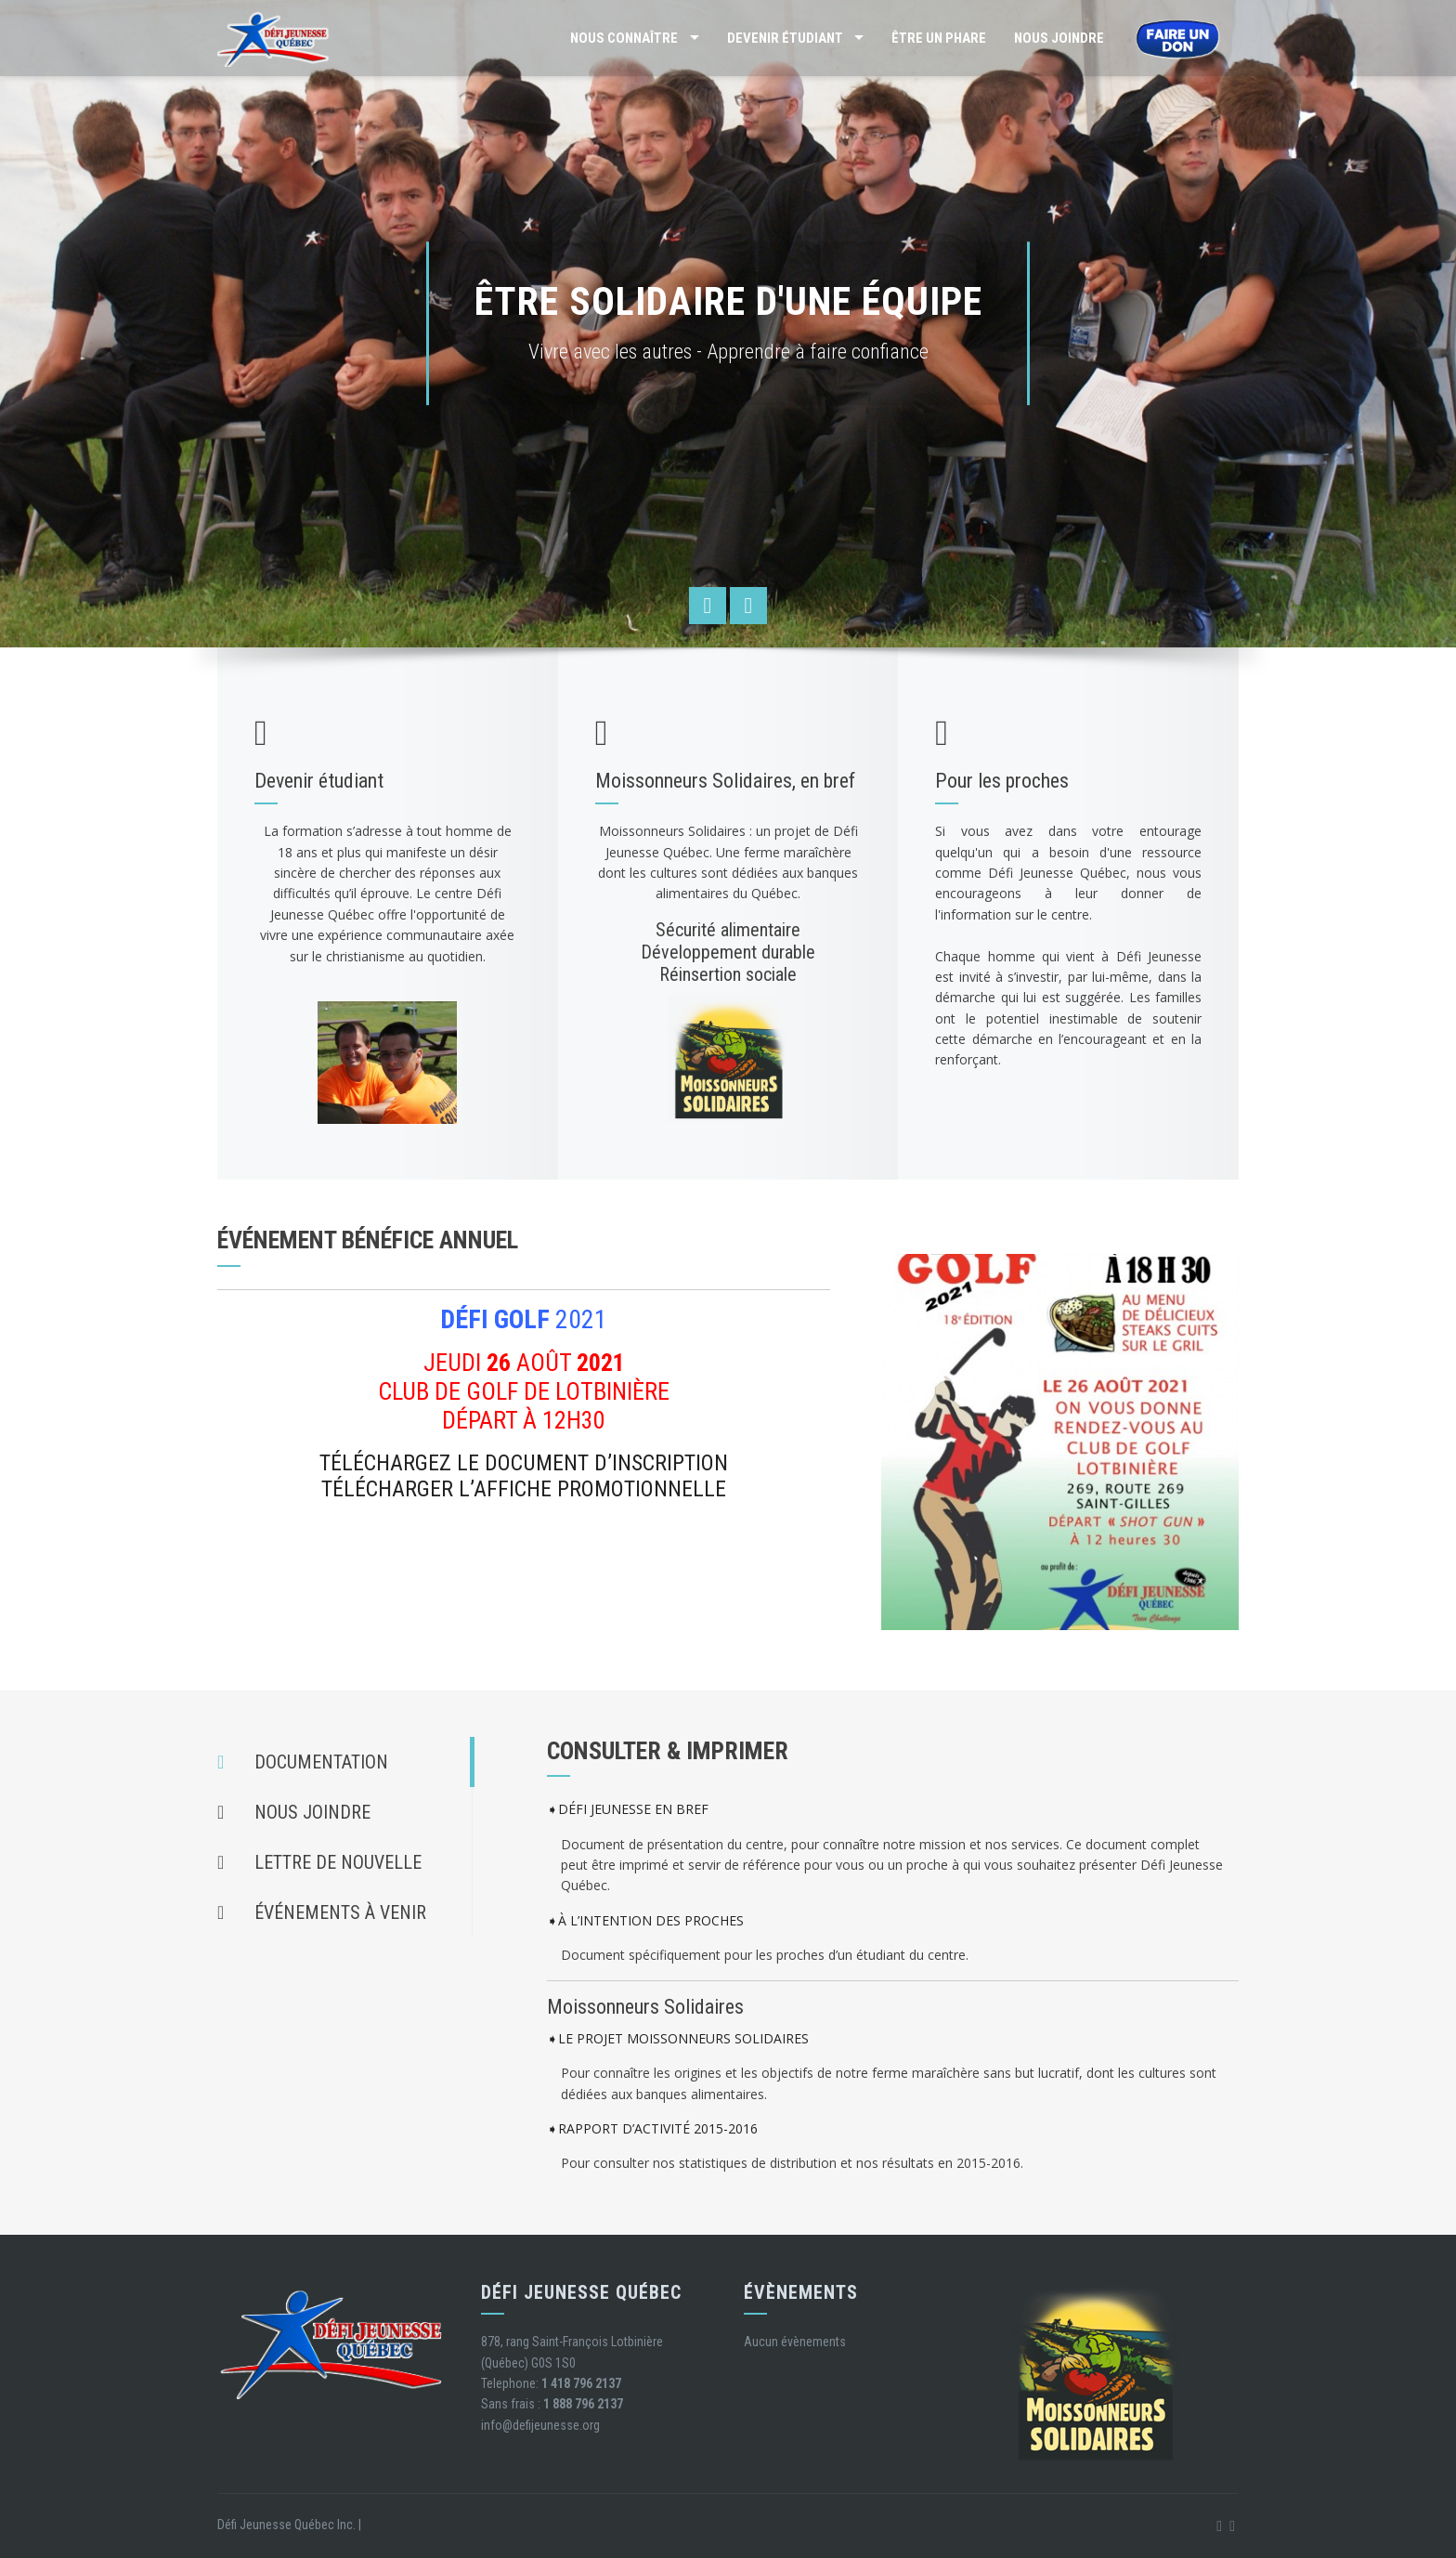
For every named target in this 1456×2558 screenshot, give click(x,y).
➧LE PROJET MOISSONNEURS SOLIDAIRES (678, 2038)
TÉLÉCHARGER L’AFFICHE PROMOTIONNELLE (523, 1489)
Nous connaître (624, 38)
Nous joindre (1059, 38)
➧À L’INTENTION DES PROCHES (645, 1920)
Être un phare (938, 38)
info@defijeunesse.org (540, 2425)
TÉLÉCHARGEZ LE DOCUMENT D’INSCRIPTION (523, 1463)
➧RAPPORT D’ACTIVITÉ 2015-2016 (652, 2128)
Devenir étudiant (785, 38)
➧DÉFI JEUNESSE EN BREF (627, 1810)
